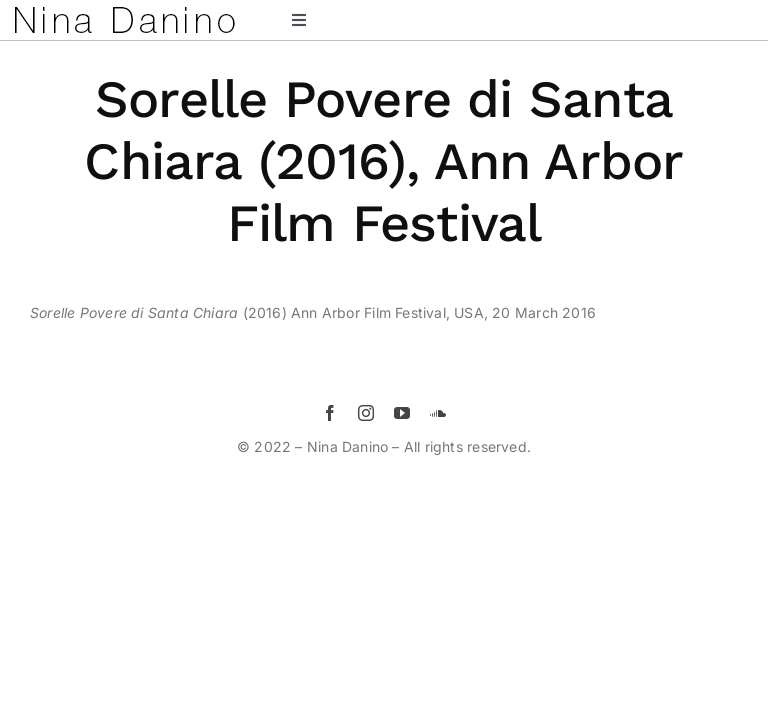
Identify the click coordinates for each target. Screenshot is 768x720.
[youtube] (402, 413)
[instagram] (366, 413)
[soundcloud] (438, 413)
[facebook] (330, 413)
